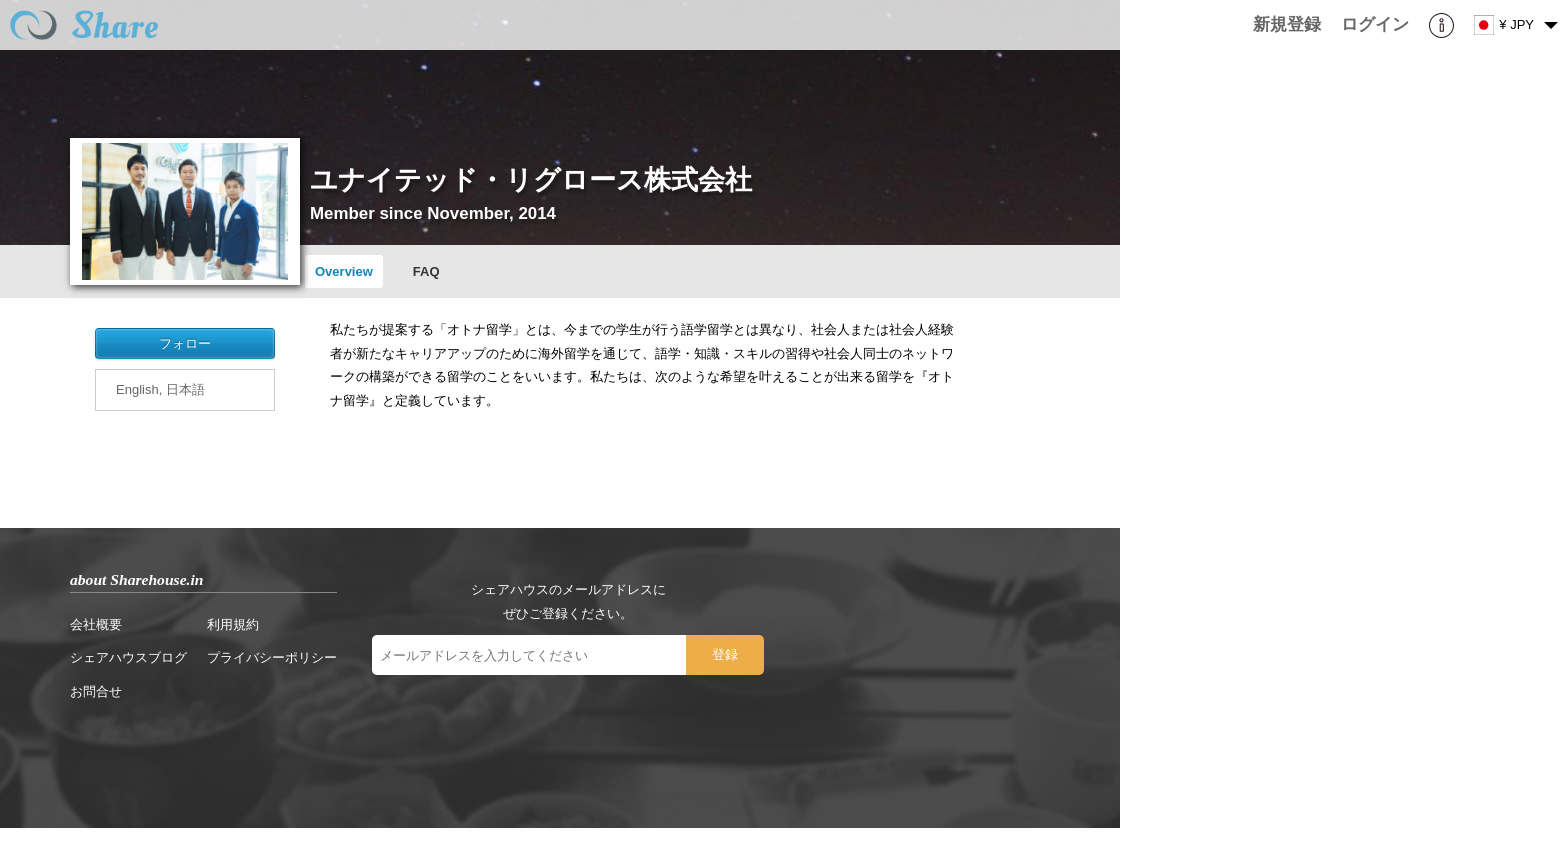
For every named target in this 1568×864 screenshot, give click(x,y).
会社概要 (96, 624)
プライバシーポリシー (272, 657)
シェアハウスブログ (128, 657)
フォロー (185, 343)
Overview (344, 271)
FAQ (426, 271)
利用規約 (233, 624)
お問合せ (96, 691)
